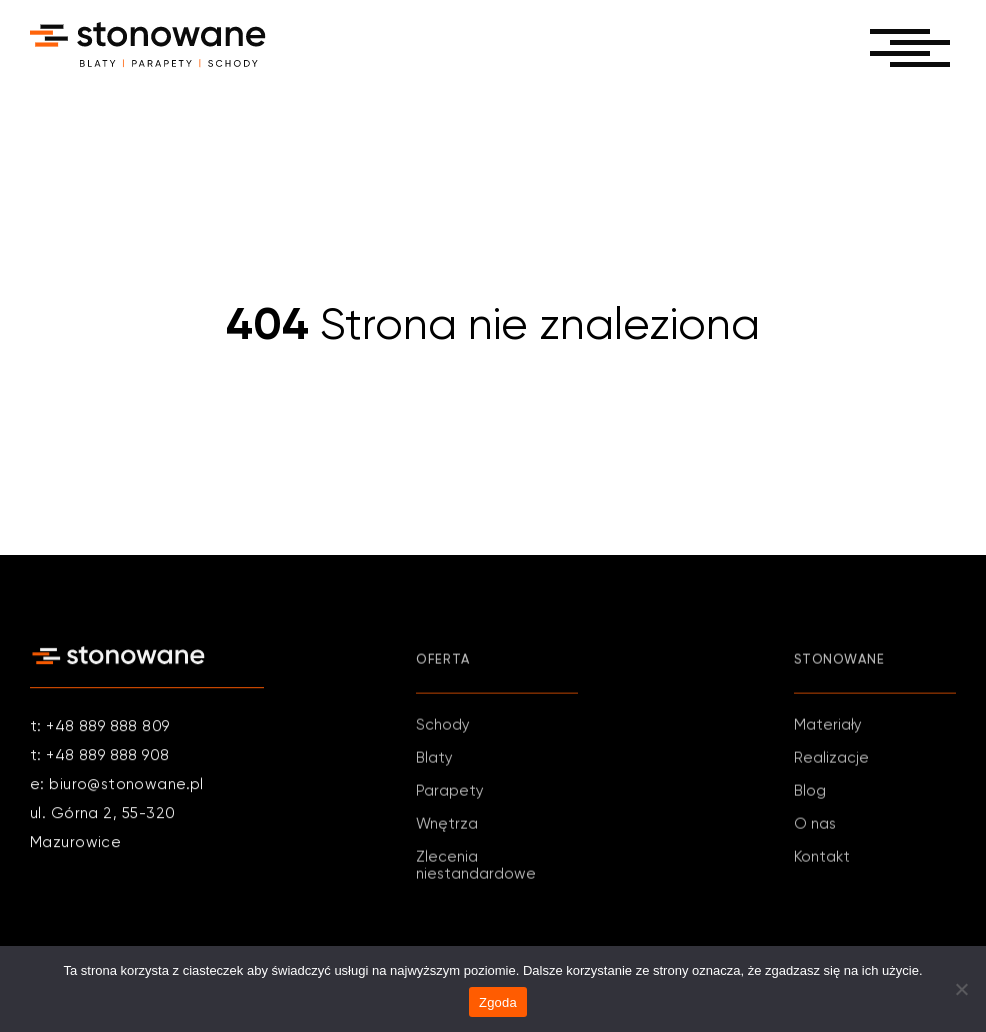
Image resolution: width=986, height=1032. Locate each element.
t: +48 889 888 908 (100, 757)
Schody (443, 731)
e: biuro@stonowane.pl (117, 786)
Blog (810, 797)
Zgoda (498, 1002)
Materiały (828, 731)
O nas (815, 830)
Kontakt (822, 863)
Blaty (434, 764)
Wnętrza (447, 830)
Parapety (450, 797)
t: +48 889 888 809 (100, 728)
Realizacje (831, 764)
